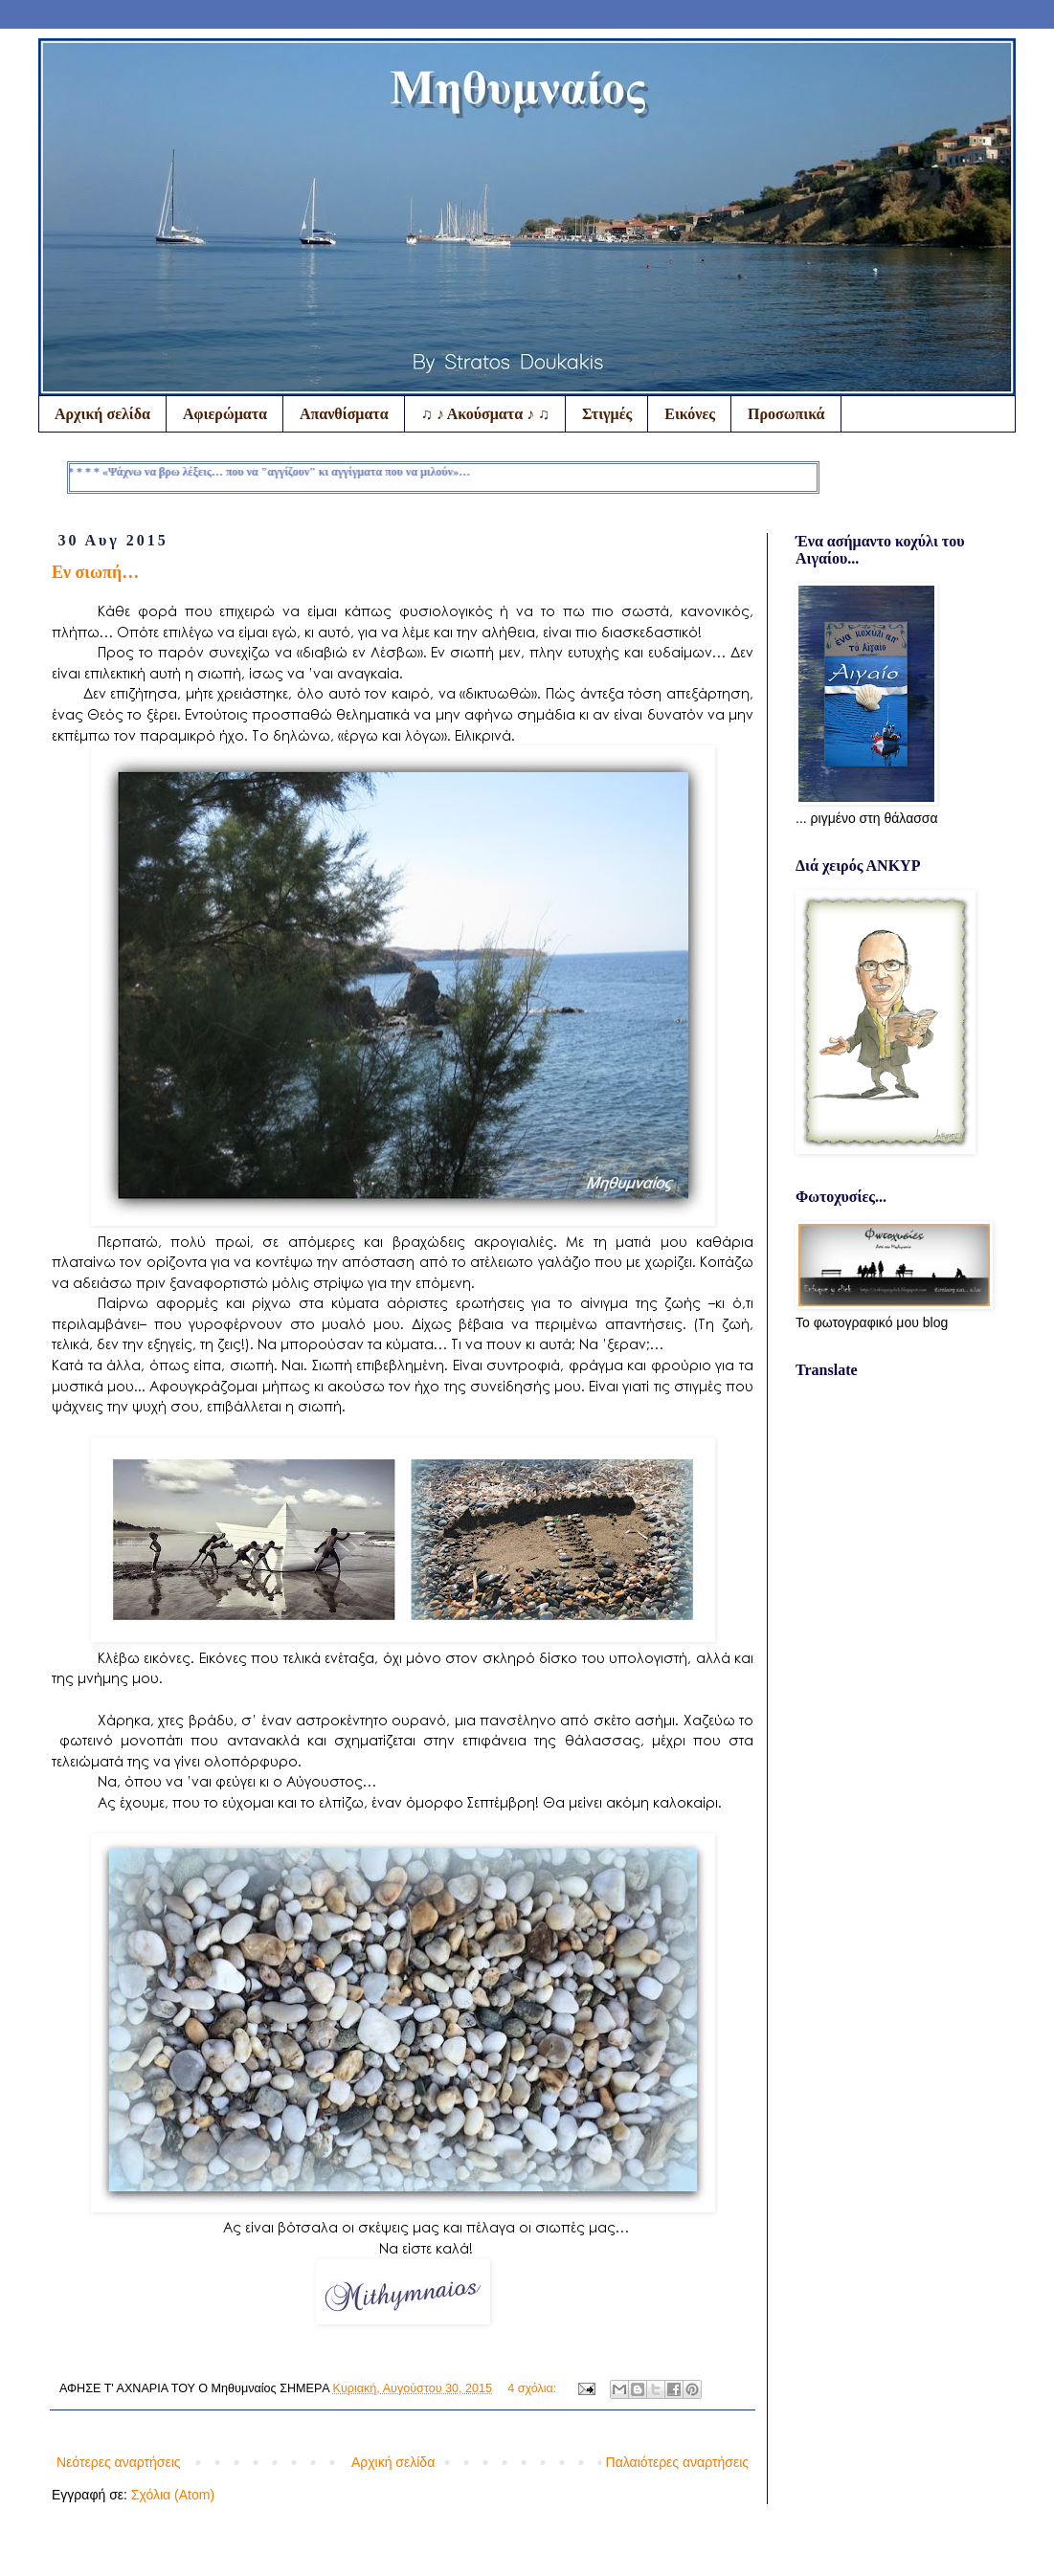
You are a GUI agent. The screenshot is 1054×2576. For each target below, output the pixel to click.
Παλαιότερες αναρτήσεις (677, 2462)
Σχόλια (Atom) (172, 2494)
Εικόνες (689, 414)
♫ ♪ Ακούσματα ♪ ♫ (485, 414)
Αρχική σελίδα (102, 414)
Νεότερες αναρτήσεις (118, 2462)
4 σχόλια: (533, 2388)
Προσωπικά (786, 414)
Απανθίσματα (344, 414)
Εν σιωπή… (95, 572)
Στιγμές (607, 414)
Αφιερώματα (225, 414)
